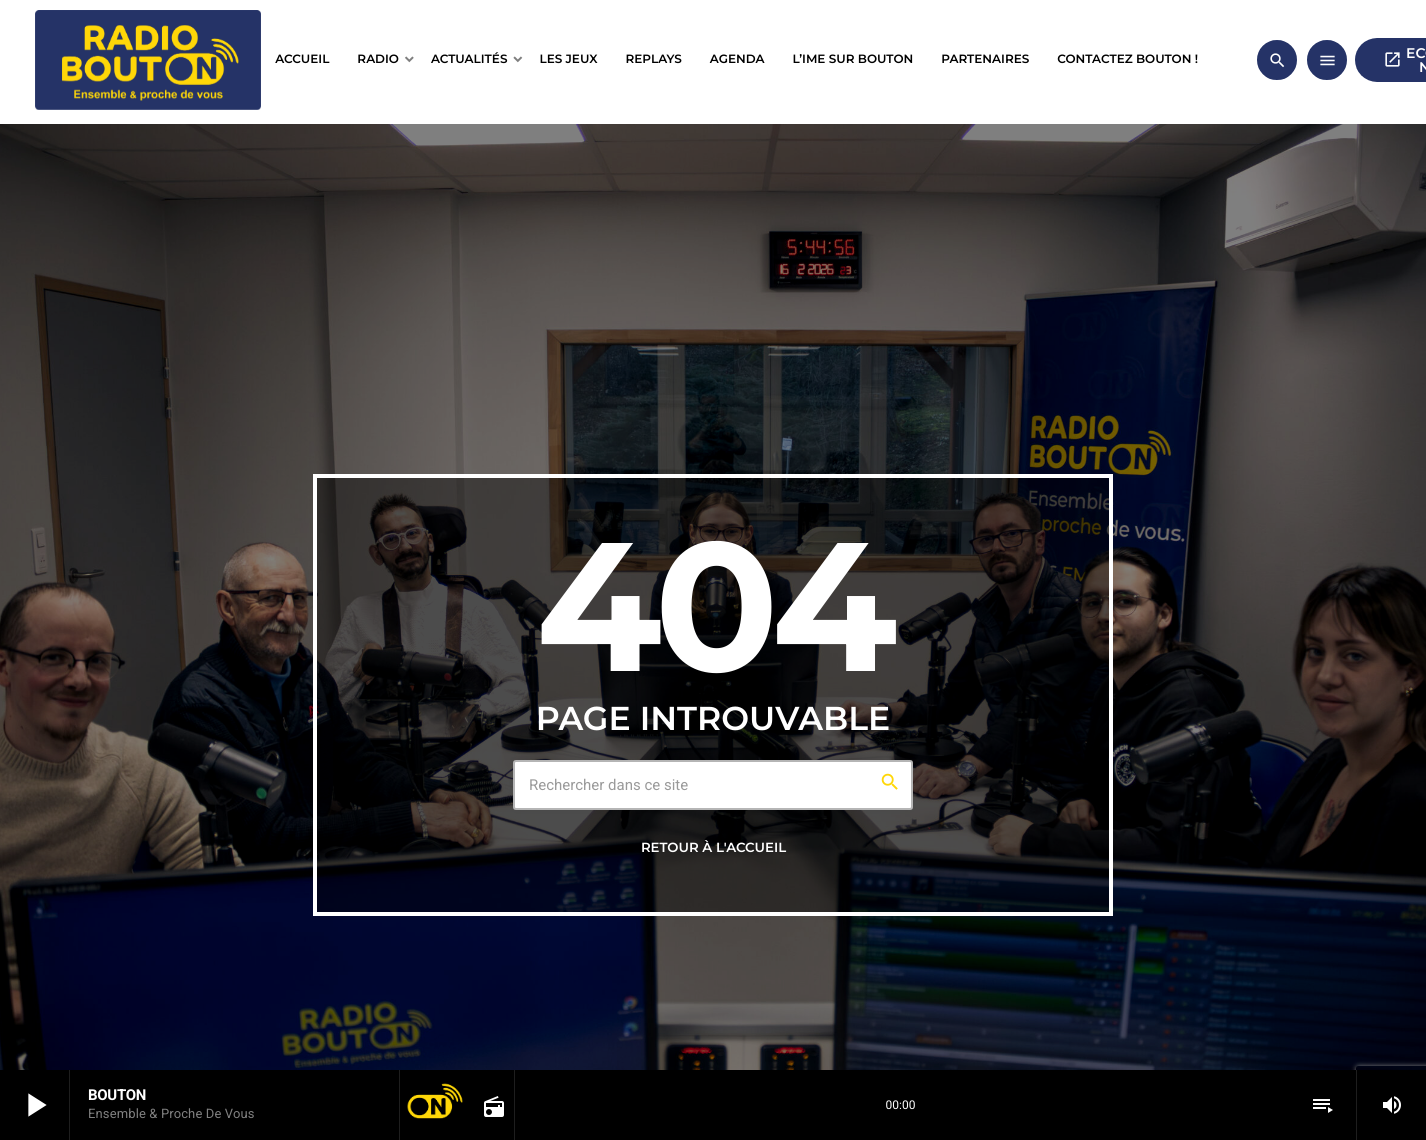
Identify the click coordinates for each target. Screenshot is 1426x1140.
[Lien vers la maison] (148, 60)
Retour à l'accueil (713, 848)
